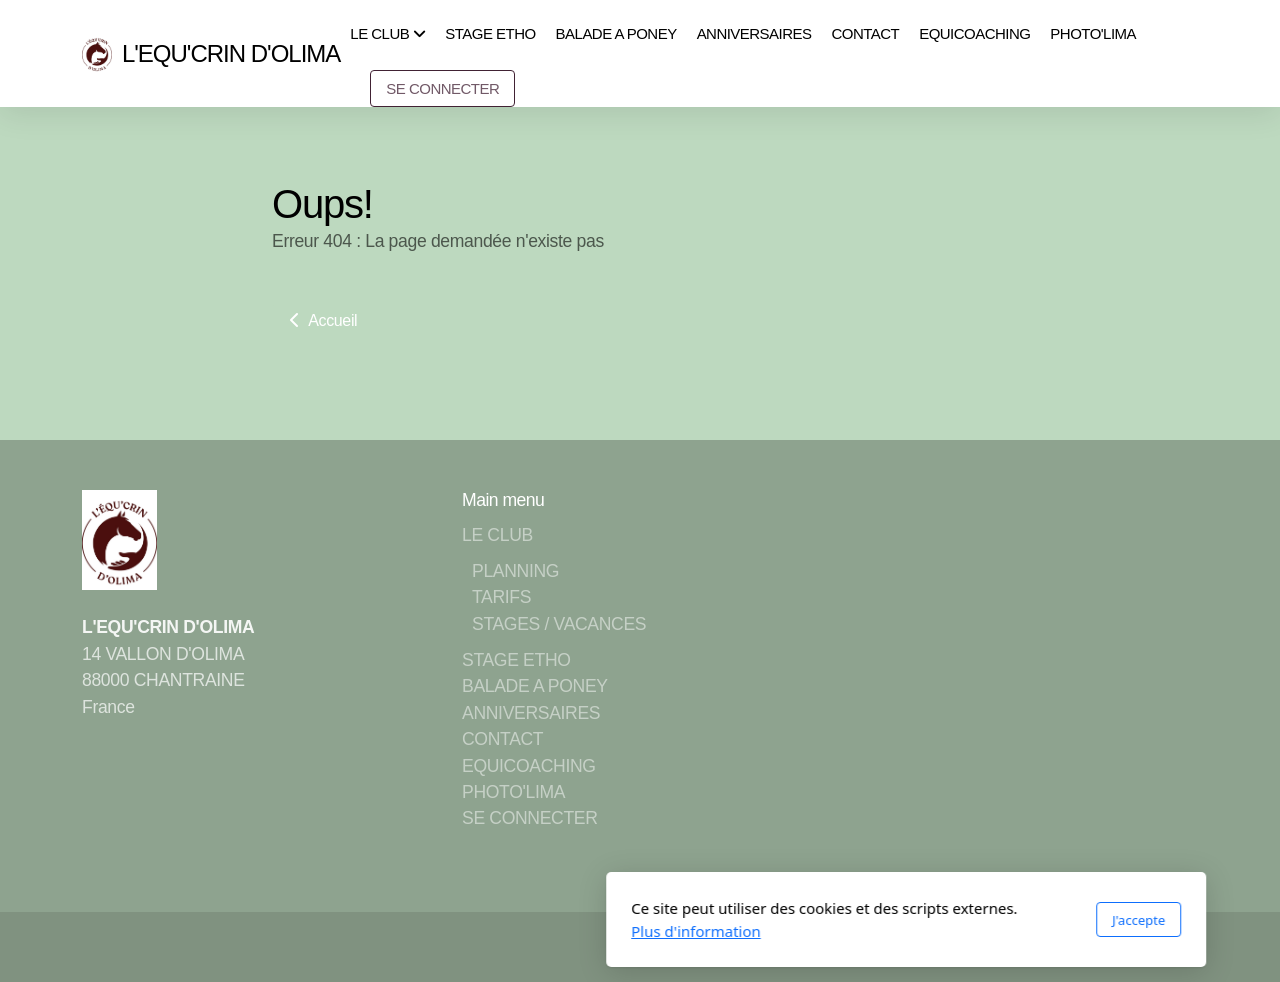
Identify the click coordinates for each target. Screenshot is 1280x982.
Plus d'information (430, 931)
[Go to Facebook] (1063, 947)
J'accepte (872, 920)
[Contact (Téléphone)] (1153, 947)
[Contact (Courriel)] (1183, 947)
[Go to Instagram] (1123, 947)
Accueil (321, 320)
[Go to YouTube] (1093, 947)
